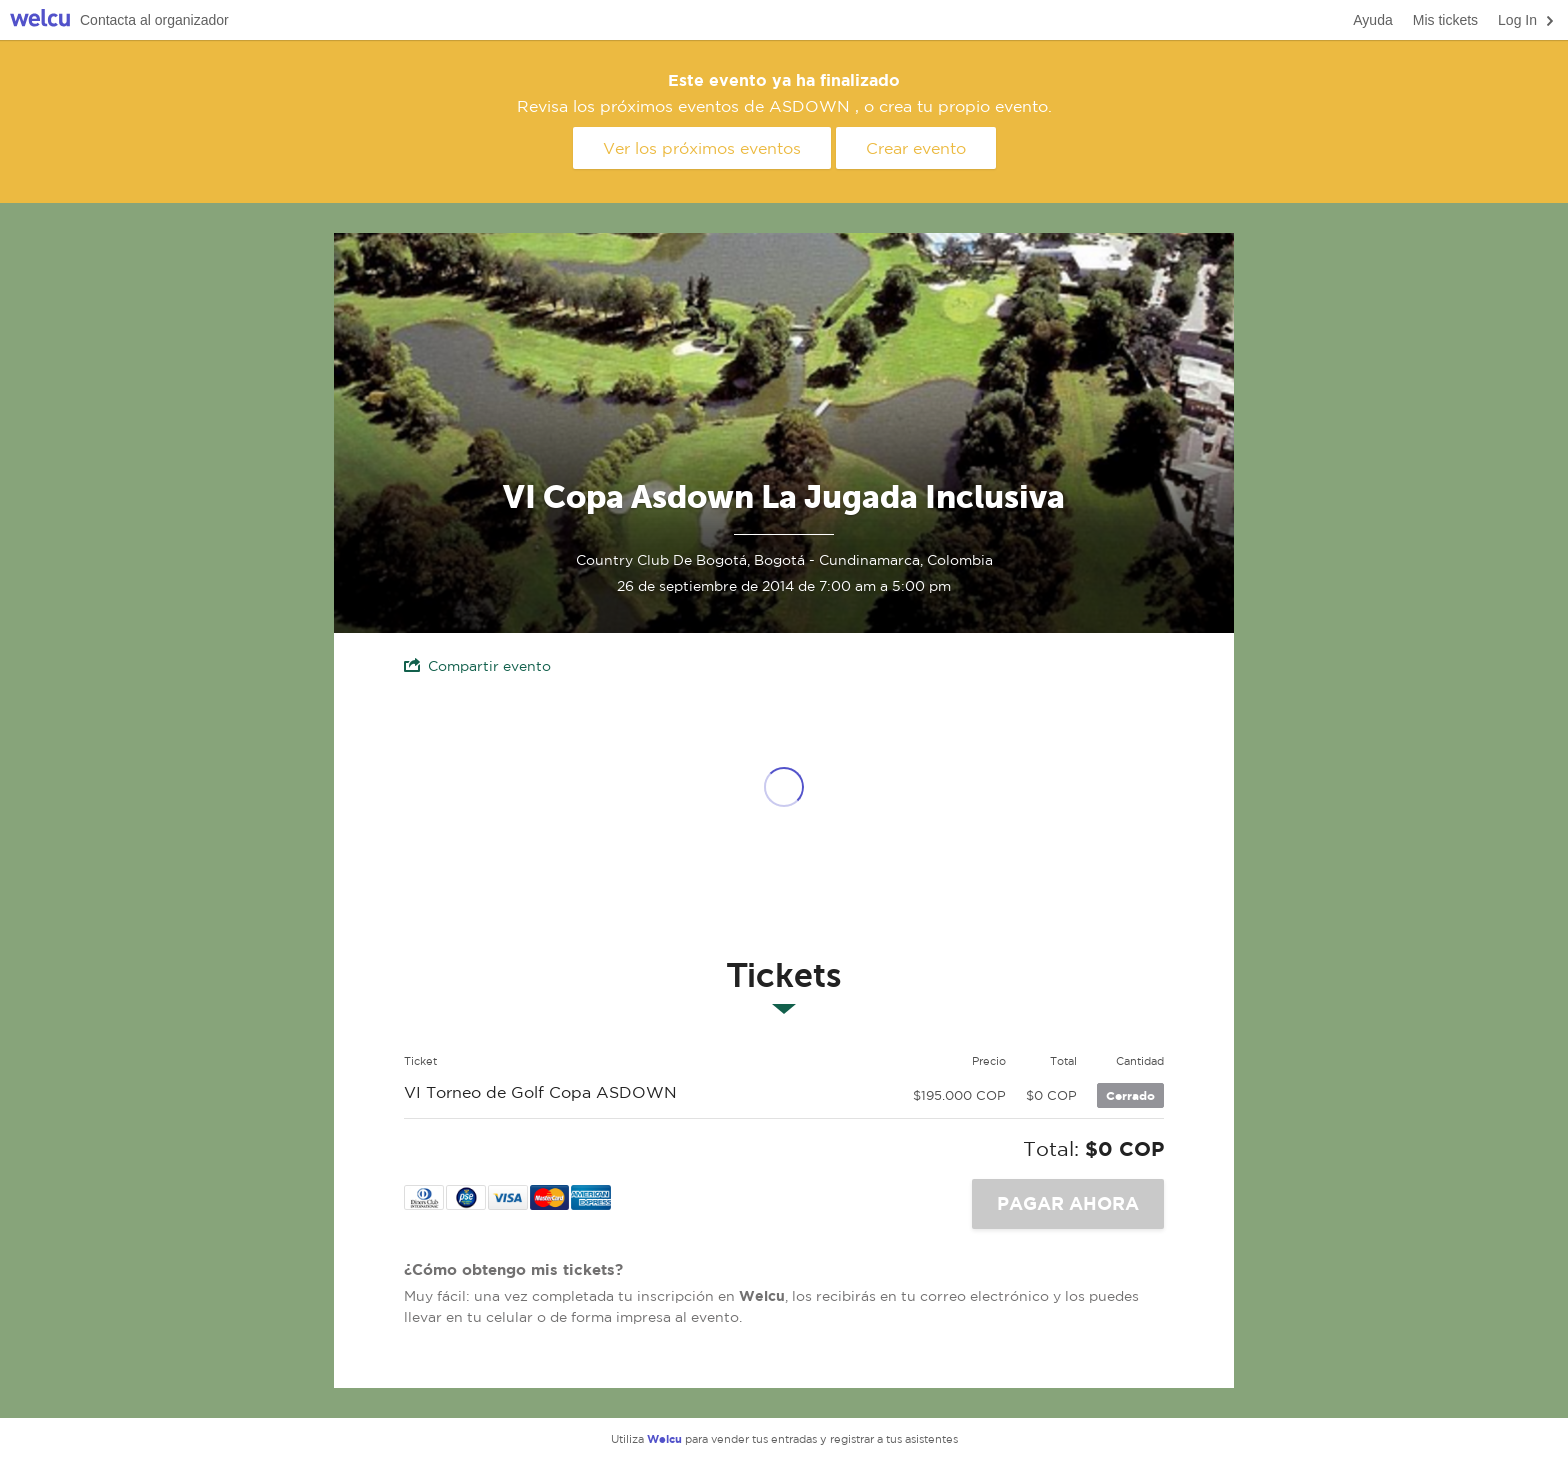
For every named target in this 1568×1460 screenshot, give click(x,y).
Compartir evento (477, 665)
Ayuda (1372, 20)
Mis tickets (1445, 20)
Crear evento (916, 148)
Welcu (40, 20)
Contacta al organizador (154, 20)
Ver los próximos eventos (702, 148)
